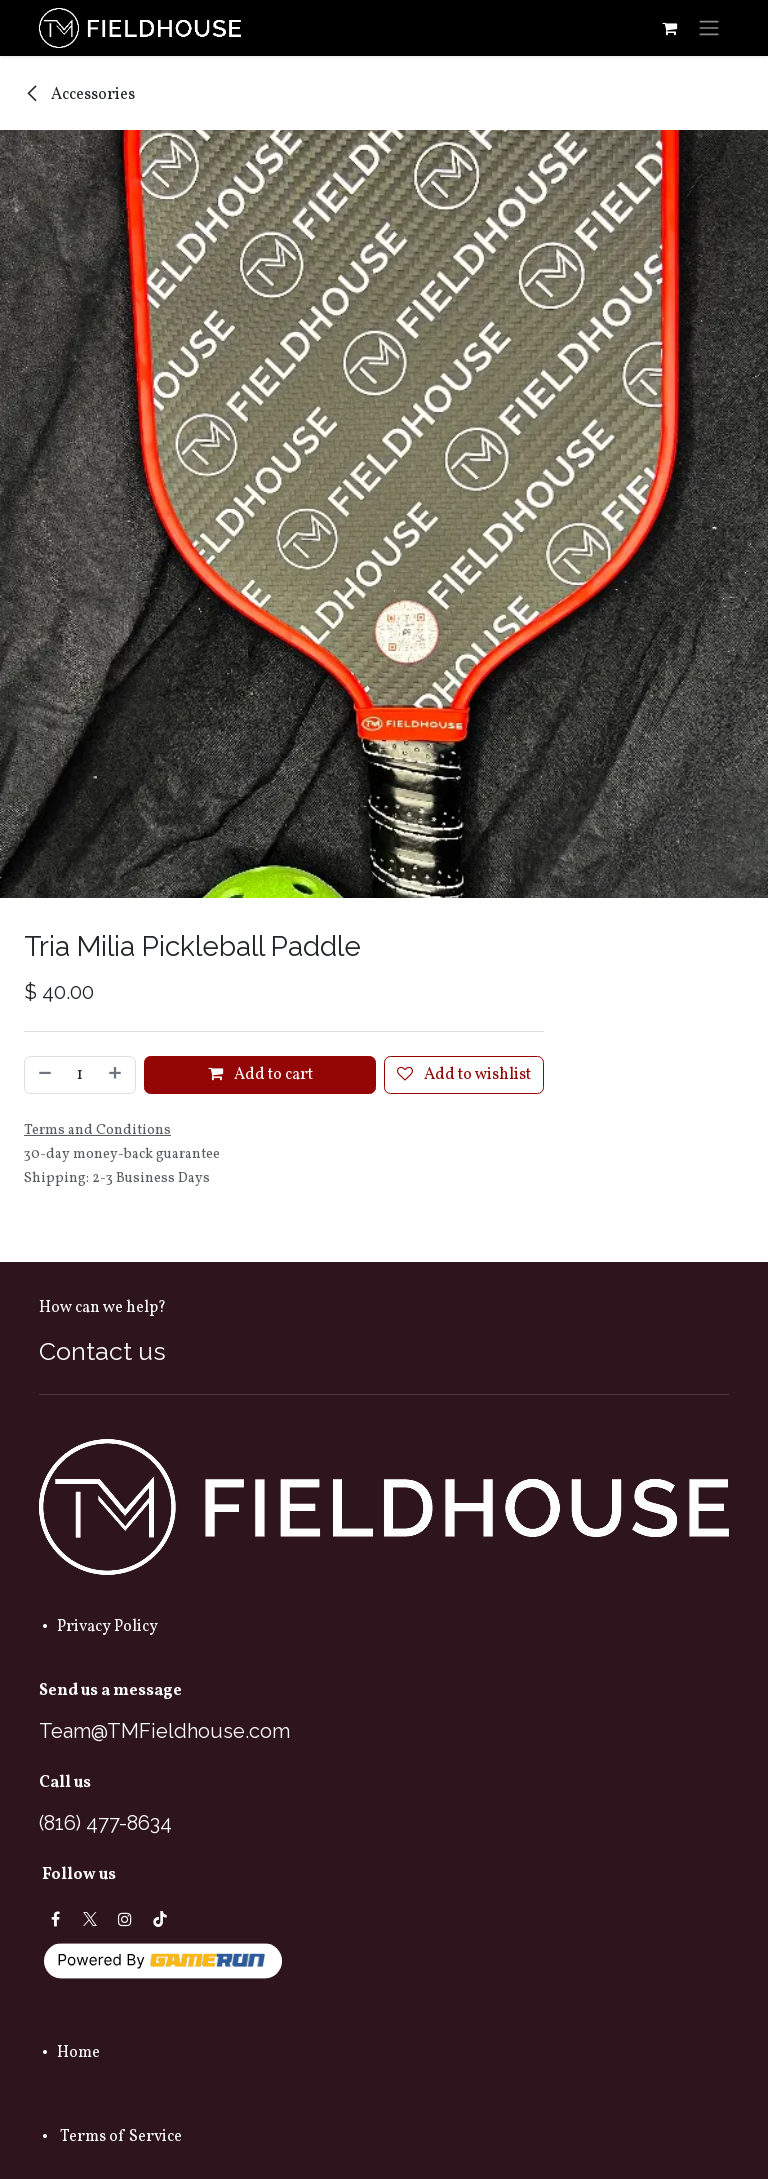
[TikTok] (160, 1919)
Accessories (79, 95)
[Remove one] (43, 1075)
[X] (90, 1919)
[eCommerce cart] (669, 28)
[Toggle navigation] (709, 28)
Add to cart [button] (260, 1075)
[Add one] (117, 1075)
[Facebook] (55, 1919)
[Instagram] (125, 1919)
